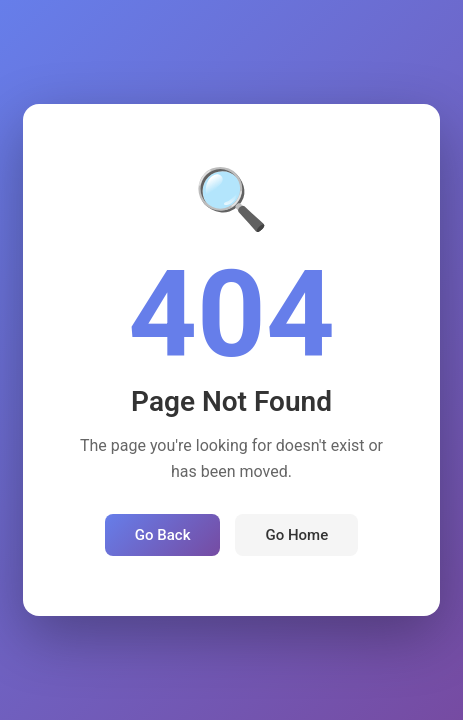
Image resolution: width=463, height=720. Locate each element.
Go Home (296, 535)
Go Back (163, 535)
